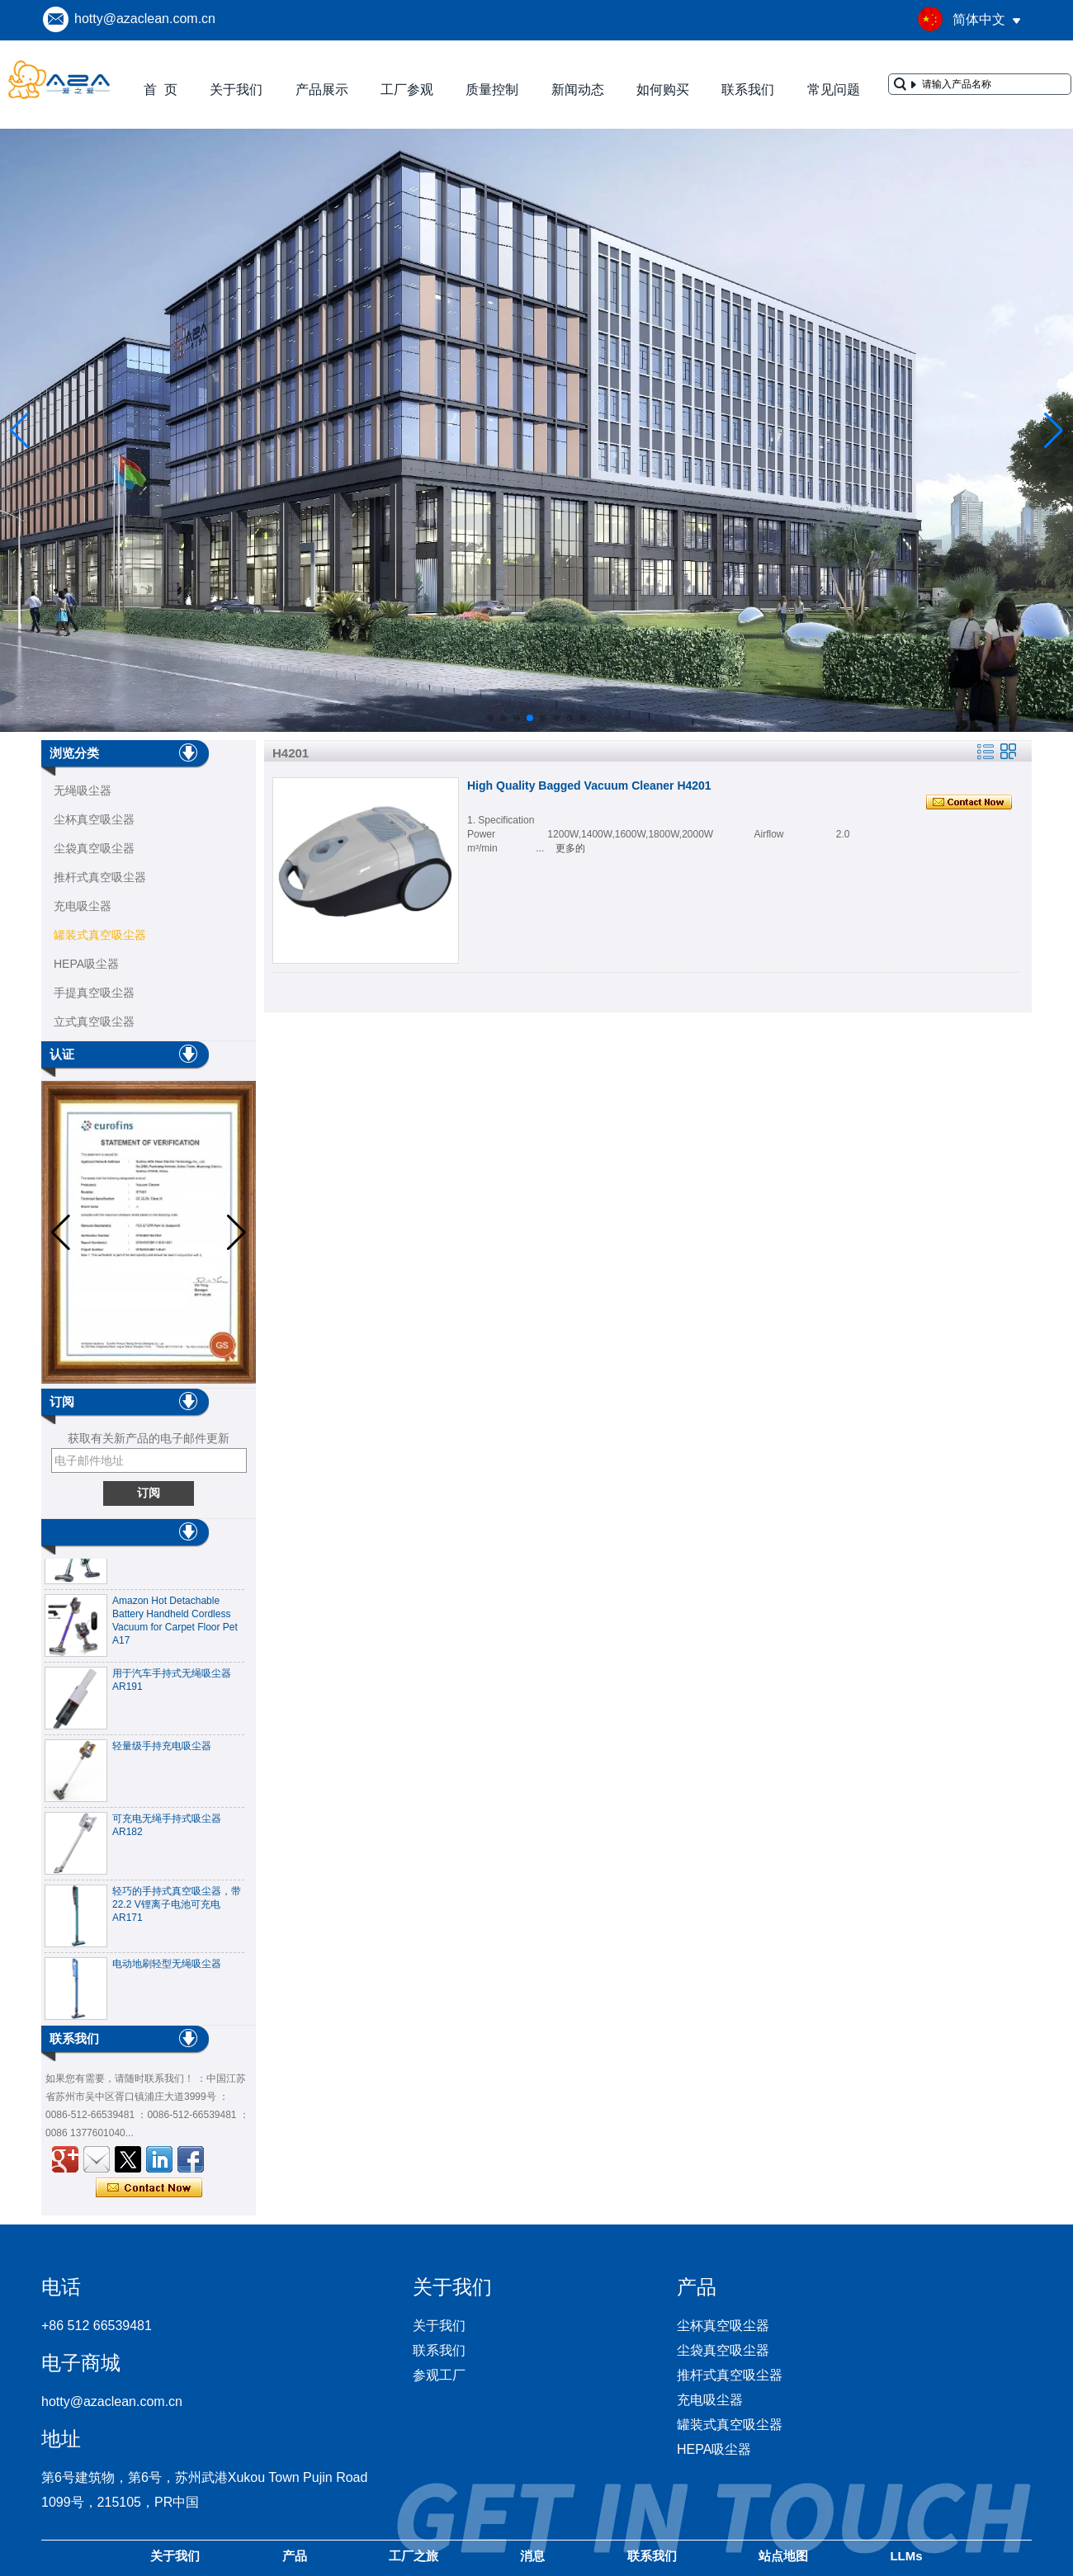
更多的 (570, 848)
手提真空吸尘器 (94, 992)
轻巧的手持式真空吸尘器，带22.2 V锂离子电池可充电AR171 (176, 1911)
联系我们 (747, 90)
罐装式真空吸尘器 (100, 934)
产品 (294, 2556)
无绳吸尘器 (82, 790)
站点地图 (783, 2556)
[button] (490, 718)
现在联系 (149, 2188)
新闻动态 (577, 90)
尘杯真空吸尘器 (94, 819)
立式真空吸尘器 (94, 1021)
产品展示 (321, 90)
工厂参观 (407, 90)
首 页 (160, 90)
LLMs (906, 2556)
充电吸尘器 (82, 906)
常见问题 (833, 90)
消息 (532, 2556)
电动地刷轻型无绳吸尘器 (166, 1970)
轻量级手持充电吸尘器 (161, 1752)
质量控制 (492, 90)
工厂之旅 (413, 2556)
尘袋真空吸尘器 (94, 848)
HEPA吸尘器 (86, 963)
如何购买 (662, 90)
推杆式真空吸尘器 (100, 877)
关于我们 (236, 90)
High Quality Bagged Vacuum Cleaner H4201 (589, 785)
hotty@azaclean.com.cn (144, 19)
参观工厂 (439, 2375)
